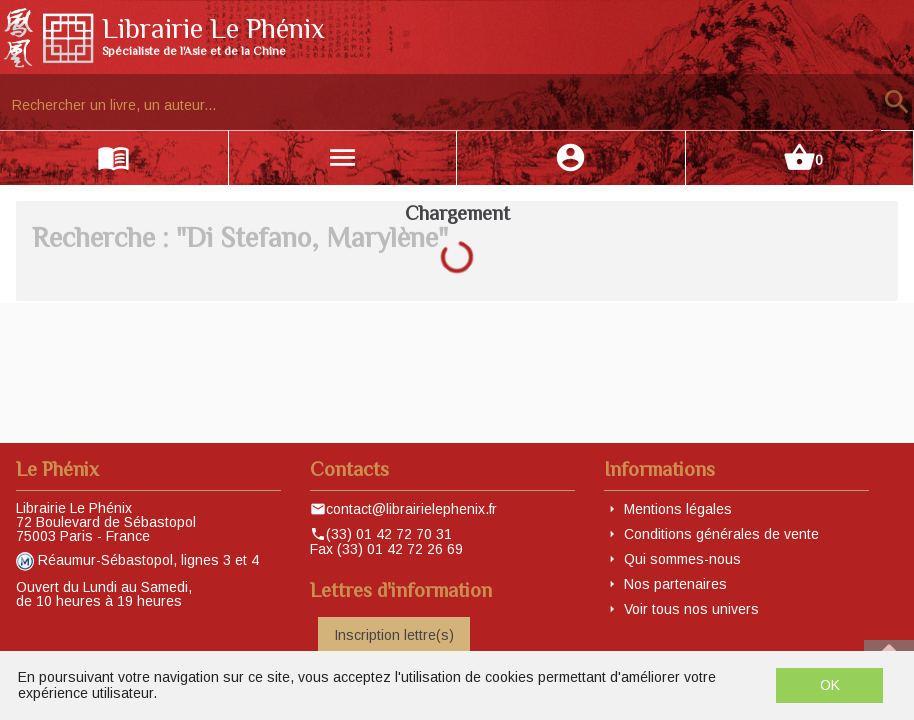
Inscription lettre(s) (394, 635)
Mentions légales (678, 509)
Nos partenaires (675, 584)
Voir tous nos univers (691, 609)
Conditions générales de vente (721, 534)
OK (830, 685)
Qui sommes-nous (682, 559)
